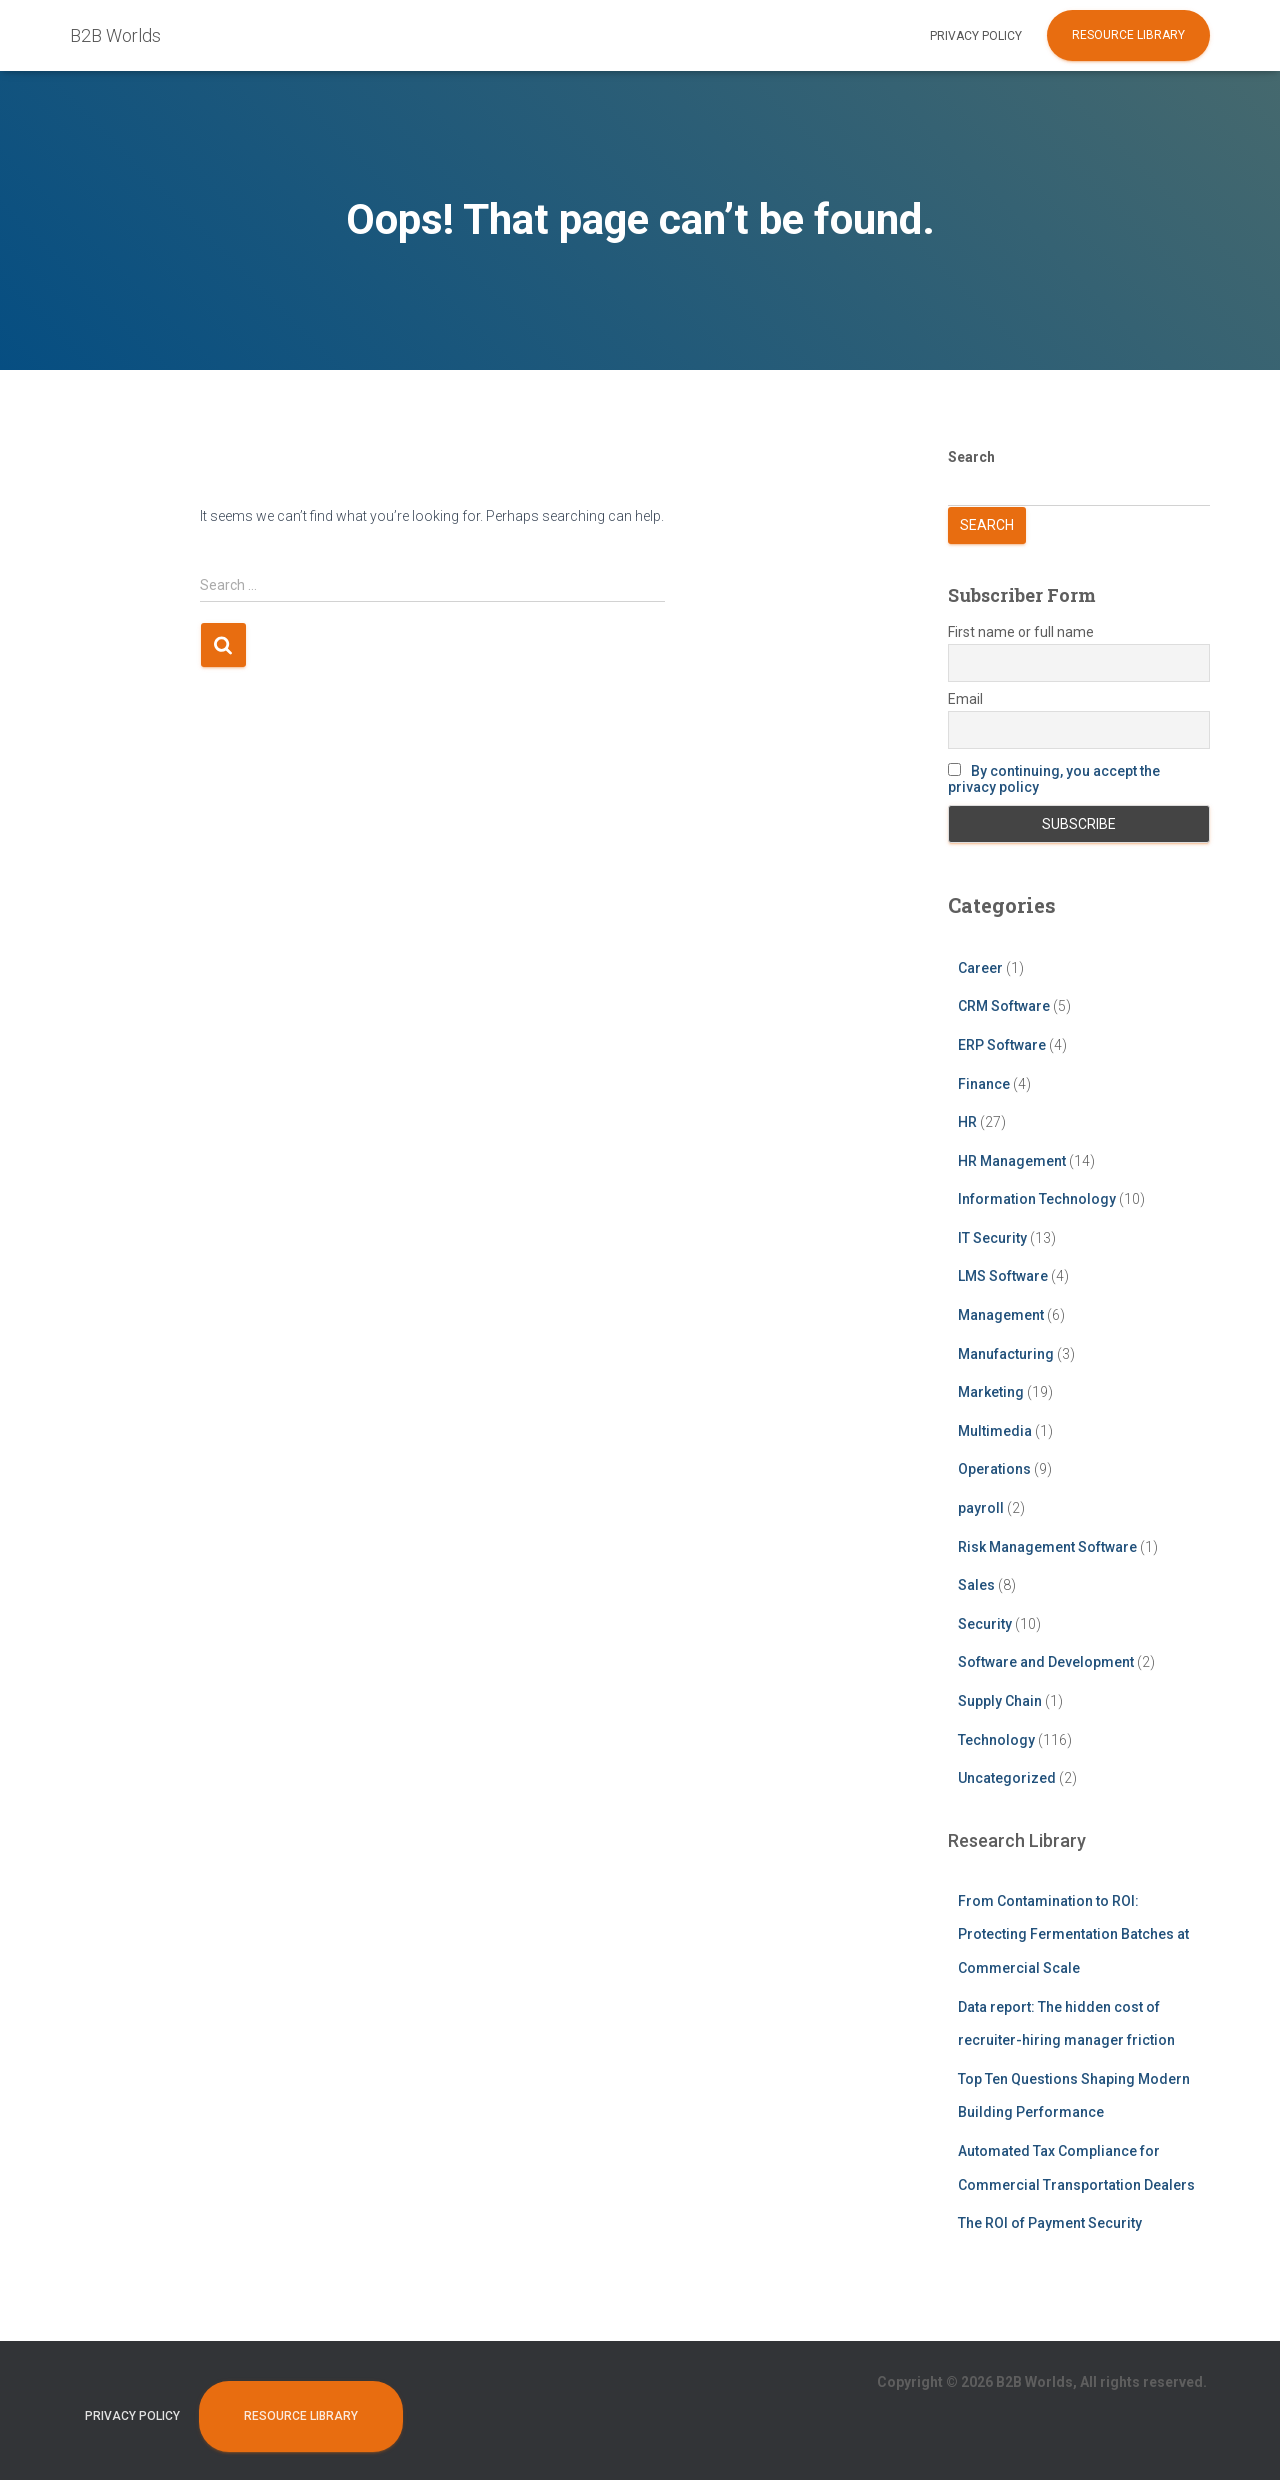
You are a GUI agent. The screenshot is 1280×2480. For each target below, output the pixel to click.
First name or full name (1021, 632)
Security (985, 1624)
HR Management (1012, 1161)
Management (1001, 1315)
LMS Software (1003, 1276)
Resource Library (1128, 35)
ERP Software (1002, 1045)
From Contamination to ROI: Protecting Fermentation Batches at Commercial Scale (1073, 1934)
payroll (981, 1508)
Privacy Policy (976, 36)
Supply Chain (1000, 1701)
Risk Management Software (1047, 1547)
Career (980, 968)
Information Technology (1037, 1199)
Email (965, 699)
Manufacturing (1006, 1354)
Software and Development (1046, 1662)
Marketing (991, 1392)
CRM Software (1004, 1006)
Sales (976, 1585)
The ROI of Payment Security (1050, 2223)
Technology (996, 1740)
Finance (984, 1084)
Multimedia (995, 1431)
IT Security (992, 1238)
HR (967, 1122)
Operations (994, 1469)
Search (971, 457)
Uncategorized (1007, 1778)
